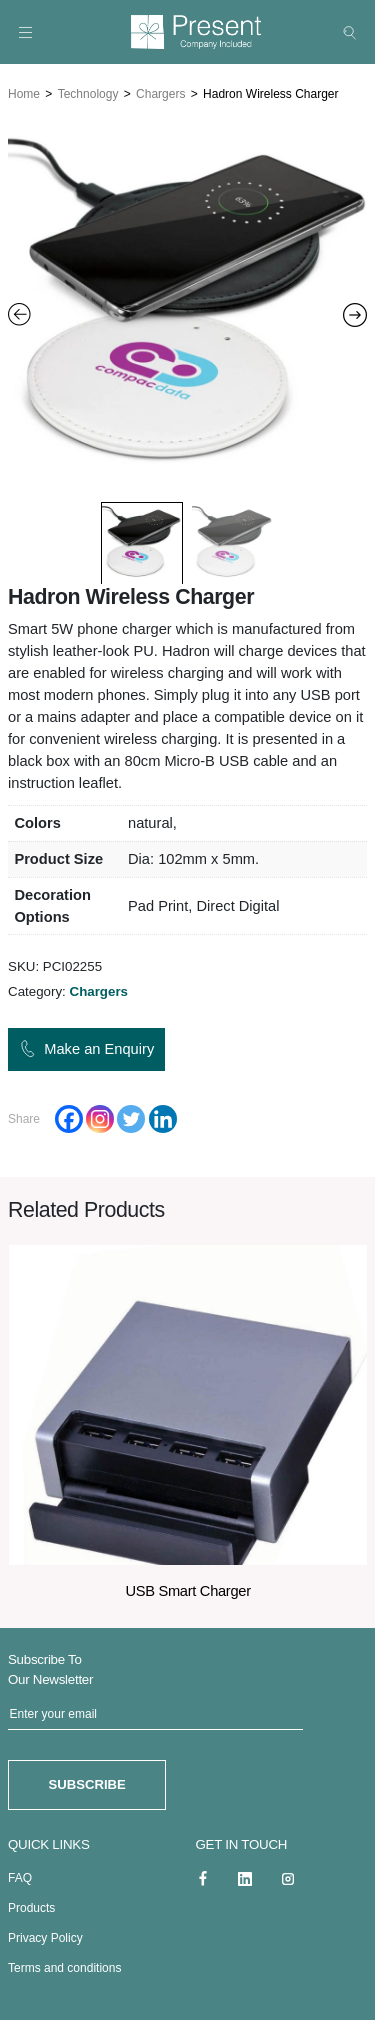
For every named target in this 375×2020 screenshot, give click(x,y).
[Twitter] (131, 1116)
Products (31, 1903)
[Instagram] (100, 1116)
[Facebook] (69, 1116)
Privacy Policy (45, 1933)
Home (24, 91)
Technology (88, 91)
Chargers (160, 91)
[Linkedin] (163, 1116)
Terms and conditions (64, 1963)
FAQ (20, 1873)
